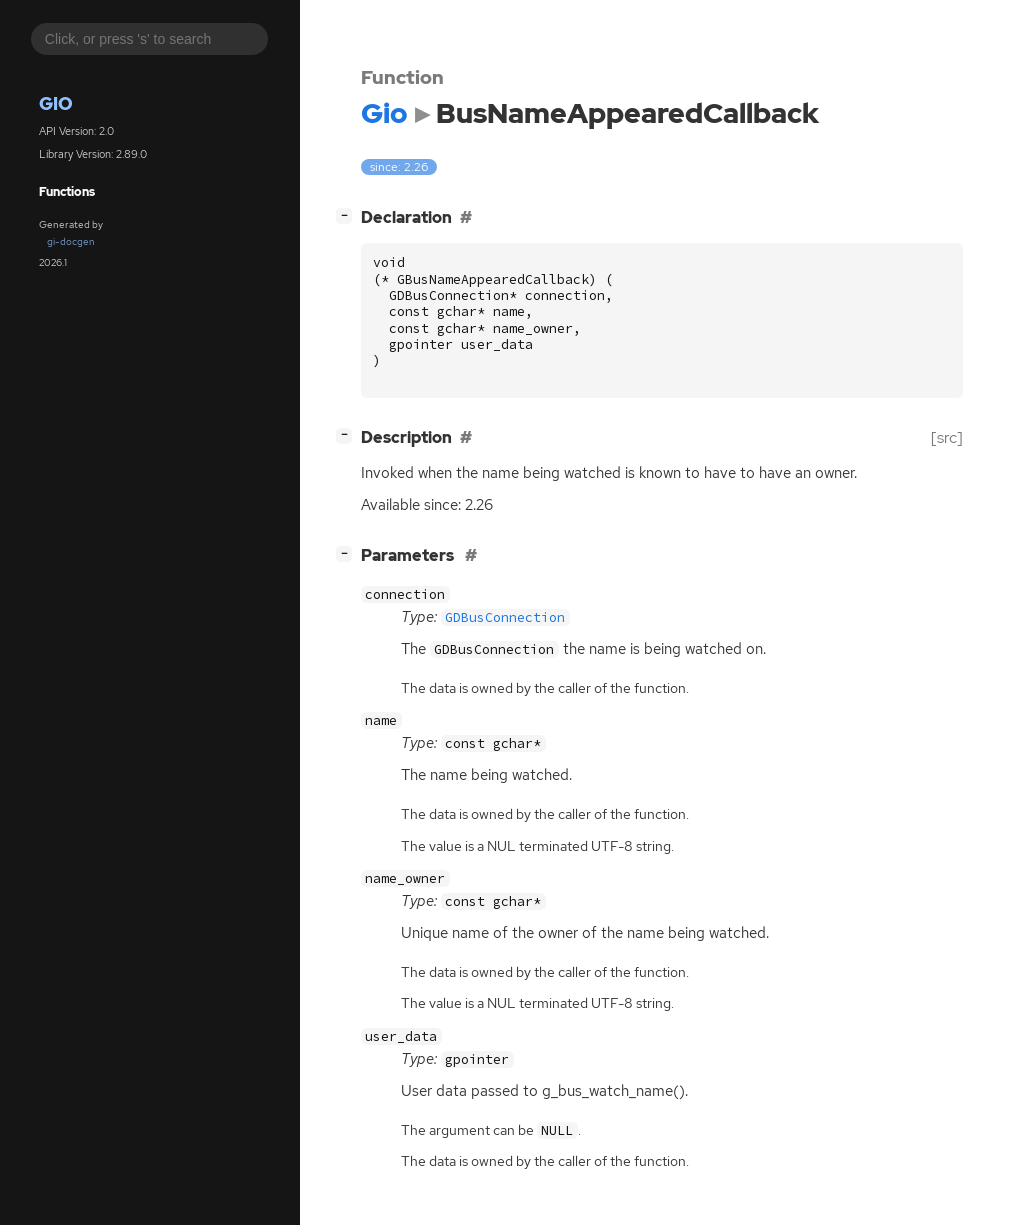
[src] (947, 437)
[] (348, 215)
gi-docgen (71, 241)
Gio (56, 103)
